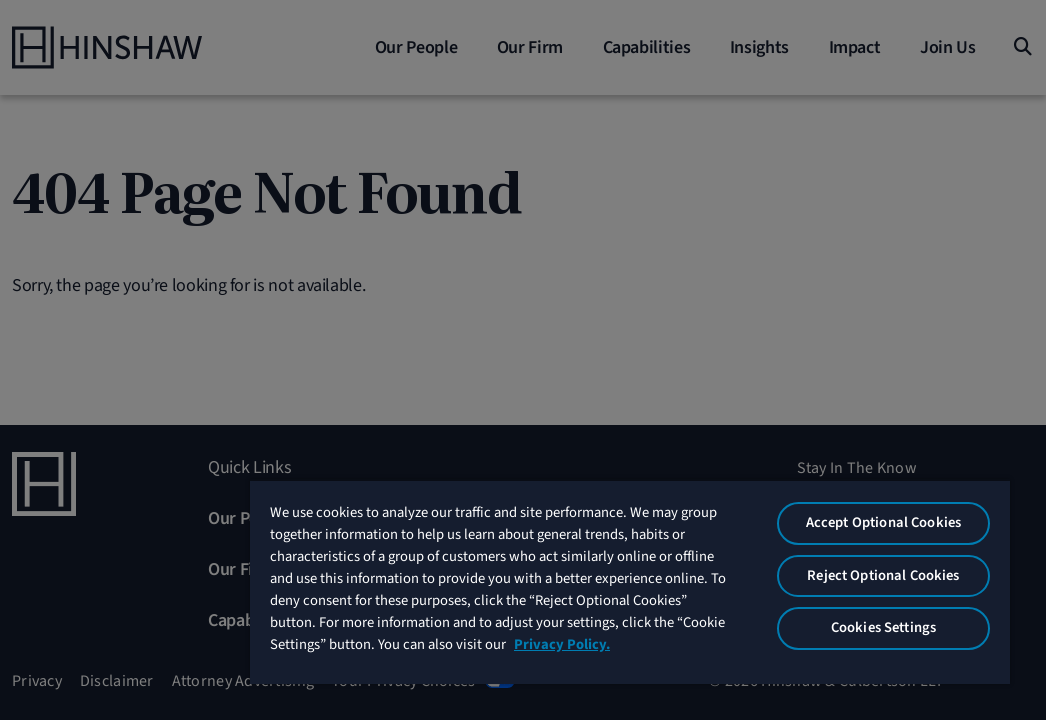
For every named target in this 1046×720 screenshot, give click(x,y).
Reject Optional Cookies (906, 566)
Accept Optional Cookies (907, 498)
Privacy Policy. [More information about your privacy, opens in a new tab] (656, 656)
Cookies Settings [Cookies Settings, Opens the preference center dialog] (906, 625)
